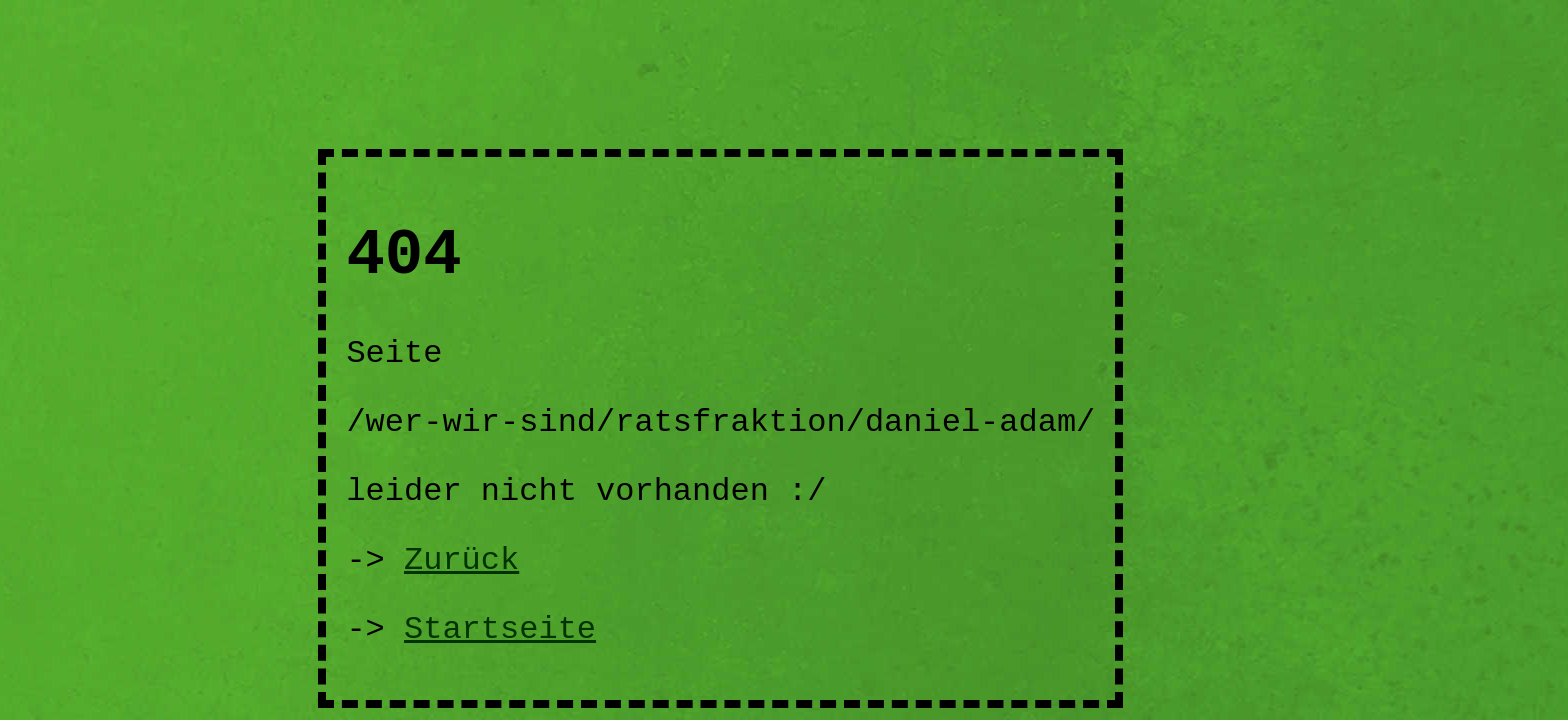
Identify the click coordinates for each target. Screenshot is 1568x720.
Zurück (461, 560)
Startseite (500, 629)
